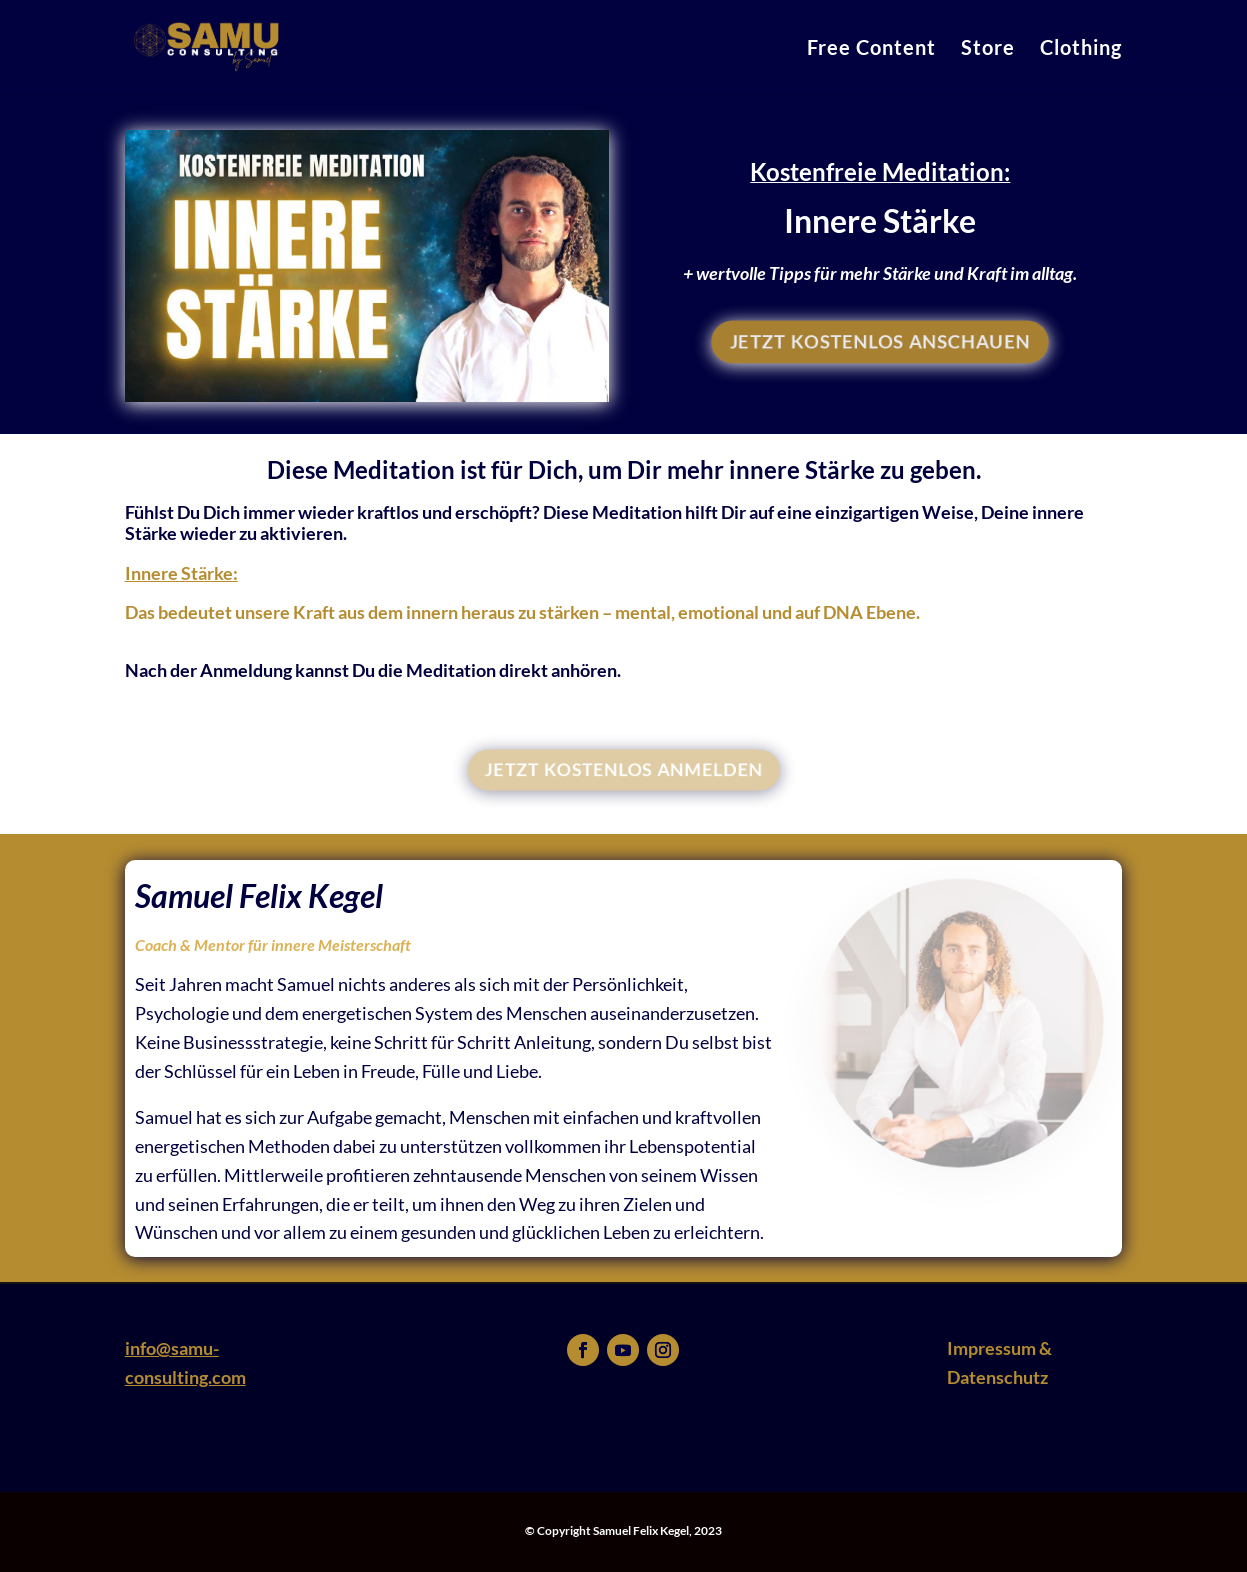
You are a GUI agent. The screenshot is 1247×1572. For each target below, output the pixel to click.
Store (988, 49)
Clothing (1081, 49)
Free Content (871, 49)
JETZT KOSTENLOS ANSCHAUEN (880, 342)
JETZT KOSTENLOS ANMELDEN (623, 769)
